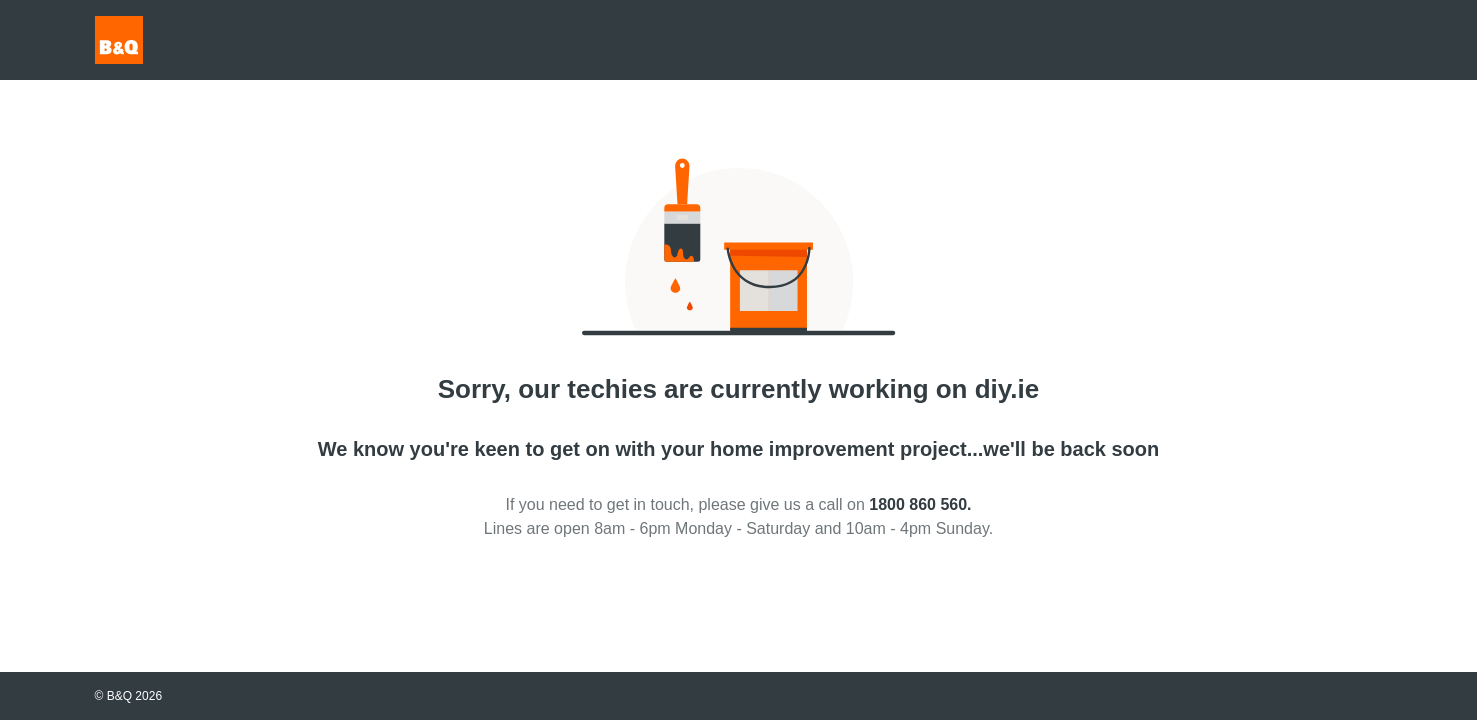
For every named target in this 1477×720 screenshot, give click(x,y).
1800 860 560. (920, 504)
